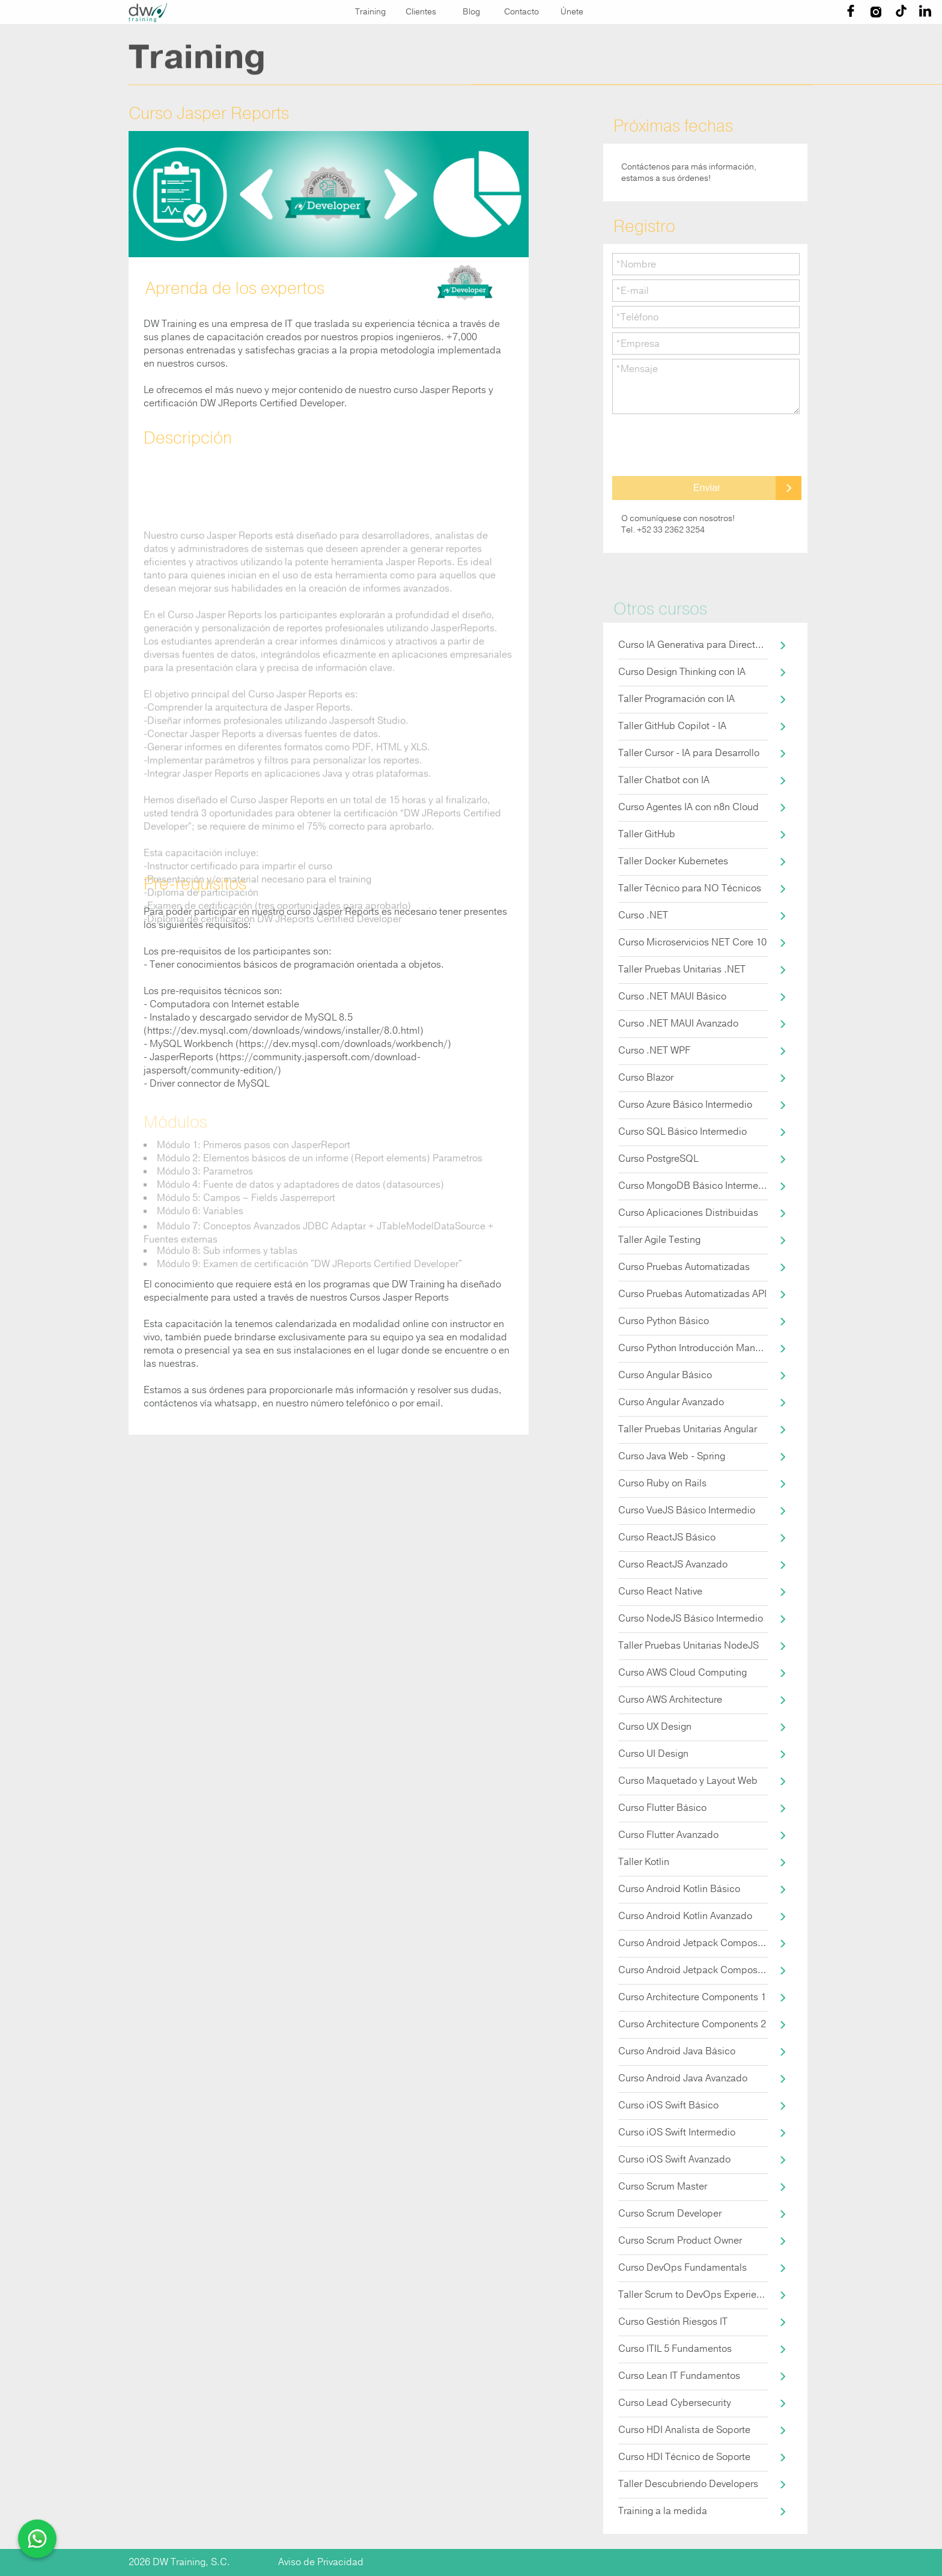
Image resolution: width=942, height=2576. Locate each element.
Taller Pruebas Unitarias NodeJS (688, 1645)
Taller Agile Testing (659, 1240)
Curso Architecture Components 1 (692, 1997)
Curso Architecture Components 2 (692, 2024)
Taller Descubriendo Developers (688, 2484)
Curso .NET (643, 915)
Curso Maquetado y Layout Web (688, 1780)
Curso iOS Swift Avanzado (674, 2159)
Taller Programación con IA (676, 699)
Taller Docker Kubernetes (673, 861)
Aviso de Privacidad (320, 2562)
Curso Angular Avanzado (671, 1402)
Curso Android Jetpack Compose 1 (693, 1943)
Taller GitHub (646, 834)
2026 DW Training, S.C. (179, 2562)
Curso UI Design (653, 1753)
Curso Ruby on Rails (662, 1483)
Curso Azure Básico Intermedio (685, 1104)
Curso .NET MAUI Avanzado (678, 1023)
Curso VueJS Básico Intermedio (686, 1510)
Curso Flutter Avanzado (668, 1835)
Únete (572, 11)
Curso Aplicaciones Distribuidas (688, 1212)
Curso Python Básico (663, 1321)
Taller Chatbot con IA (664, 780)
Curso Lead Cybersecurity (674, 2403)
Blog (471, 11)
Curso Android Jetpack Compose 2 (693, 1970)
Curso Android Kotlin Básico (679, 1889)
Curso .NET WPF (654, 1050)
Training (370, 11)
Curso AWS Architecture (670, 1699)
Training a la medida (662, 2511)
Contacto (521, 11)
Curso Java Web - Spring (671, 1456)
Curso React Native (660, 1591)
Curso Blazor (645, 1077)
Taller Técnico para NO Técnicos (689, 888)
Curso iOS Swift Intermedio (676, 2132)
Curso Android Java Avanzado (682, 2078)
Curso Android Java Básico (676, 2051)
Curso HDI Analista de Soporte (684, 2430)
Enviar (706, 488)
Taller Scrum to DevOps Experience (693, 2294)
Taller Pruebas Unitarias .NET (682, 969)
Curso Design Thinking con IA (682, 672)
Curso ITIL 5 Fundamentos (675, 2348)
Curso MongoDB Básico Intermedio (693, 1185)
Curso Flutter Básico (662, 1807)
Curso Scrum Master (662, 2186)
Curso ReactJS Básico (667, 1537)
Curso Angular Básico (665, 1375)
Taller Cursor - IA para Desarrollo (688, 753)
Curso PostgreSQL (658, 1158)
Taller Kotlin (643, 1862)
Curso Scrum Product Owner (680, 2240)
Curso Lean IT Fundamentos (679, 2375)
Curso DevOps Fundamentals (682, 2267)
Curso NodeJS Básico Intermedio (690, 1618)
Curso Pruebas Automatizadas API (692, 1294)
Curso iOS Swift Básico (668, 2105)
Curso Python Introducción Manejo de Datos (693, 1348)
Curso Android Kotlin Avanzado (685, 1916)
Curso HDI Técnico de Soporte (684, 2457)
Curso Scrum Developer (670, 2213)
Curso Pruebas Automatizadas (684, 1267)
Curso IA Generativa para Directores (693, 645)
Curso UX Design (654, 1726)
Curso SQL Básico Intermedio (682, 1131)
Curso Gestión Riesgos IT (673, 2321)
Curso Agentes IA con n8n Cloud (688, 807)
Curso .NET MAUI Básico (672, 996)
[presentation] (703, 445)
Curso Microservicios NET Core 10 (692, 942)
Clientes (421, 11)
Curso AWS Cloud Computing (682, 1672)
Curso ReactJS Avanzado (673, 1564)
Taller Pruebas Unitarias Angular (687, 1429)
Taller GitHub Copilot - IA (672, 726)
